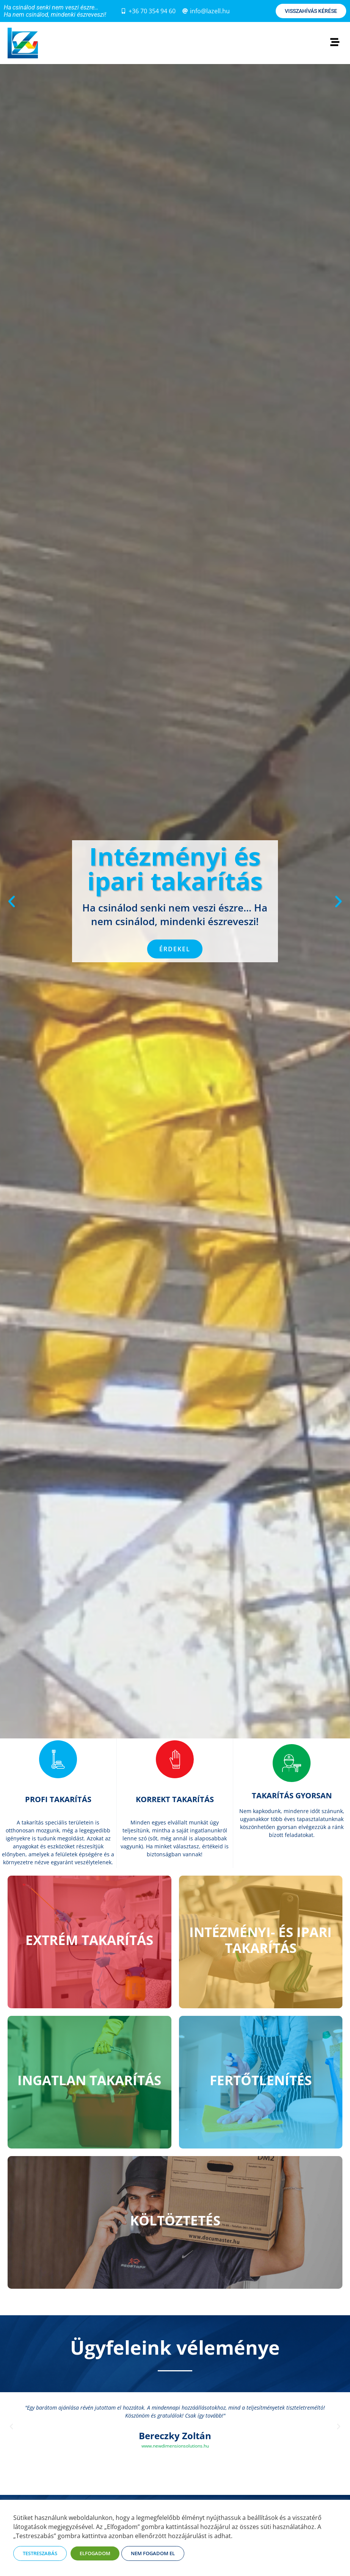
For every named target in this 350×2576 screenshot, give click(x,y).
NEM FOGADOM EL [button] (153, 2553)
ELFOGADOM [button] (95, 2553)
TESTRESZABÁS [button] (40, 2553)
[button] (11, 901)
